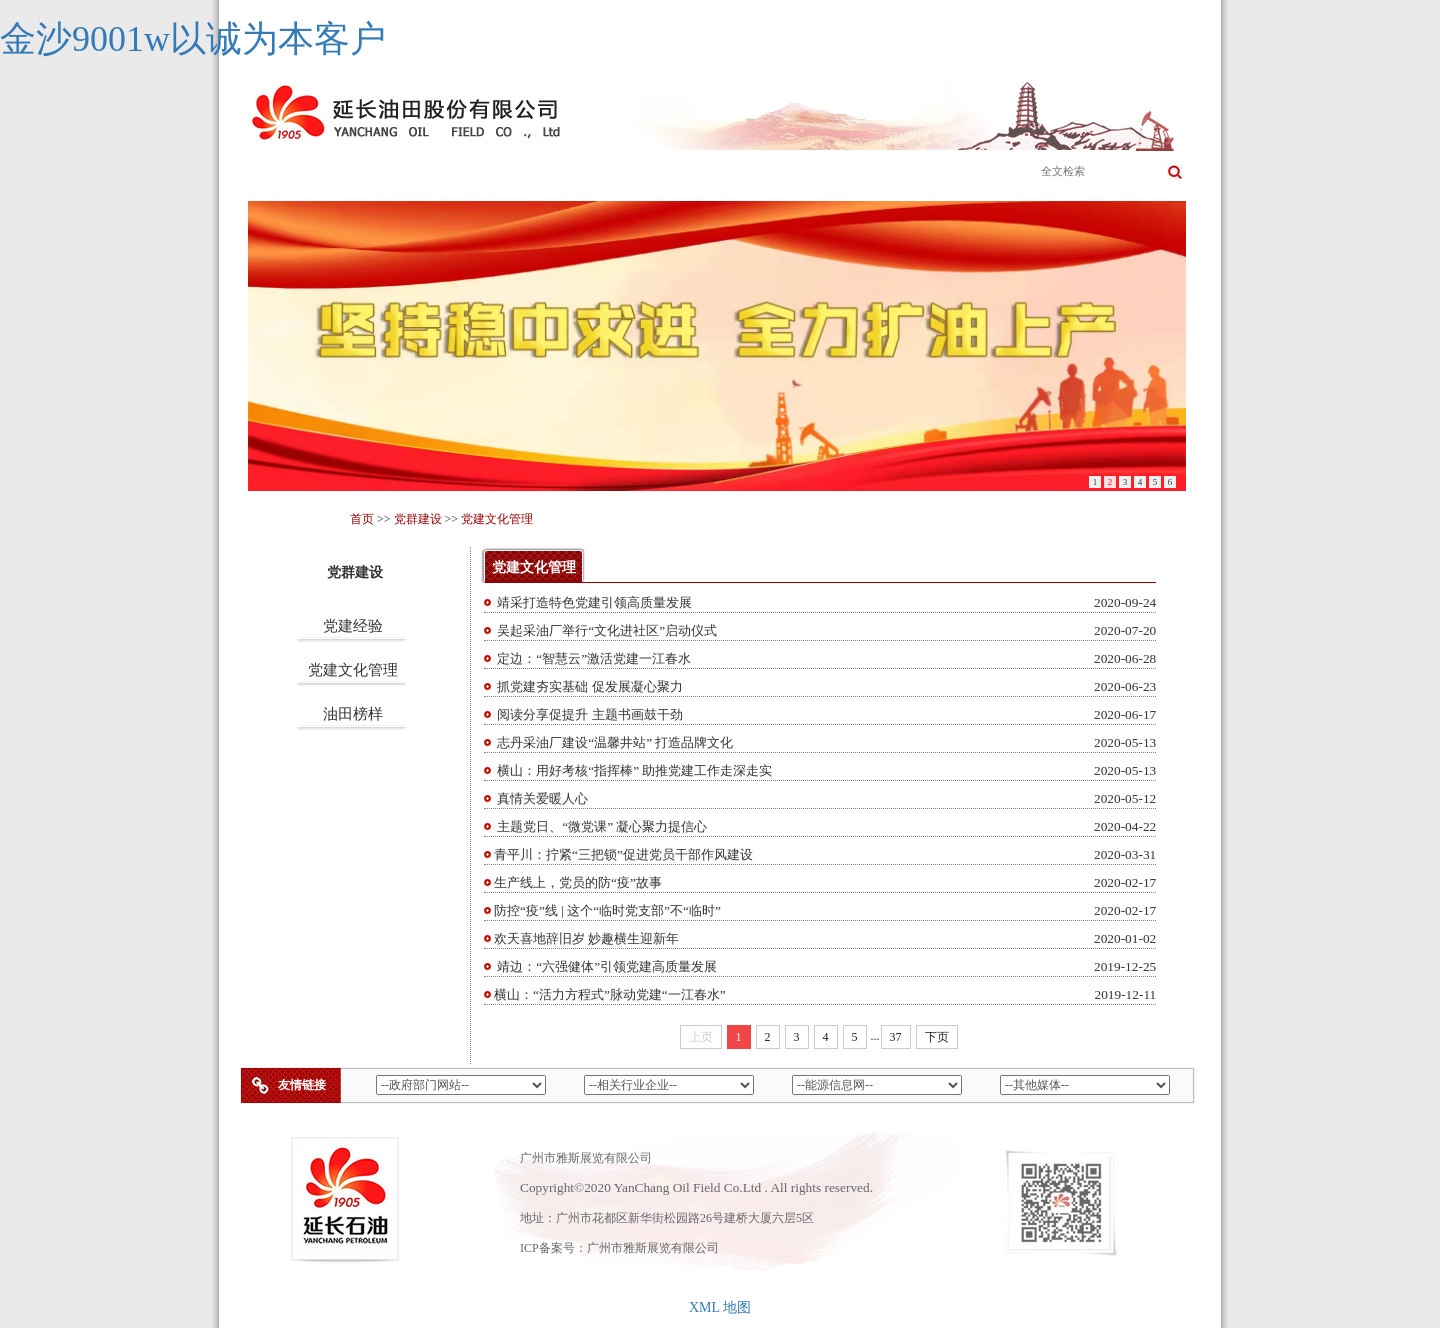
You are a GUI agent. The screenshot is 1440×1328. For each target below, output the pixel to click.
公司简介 (387, 173)
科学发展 (862, 173)
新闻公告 (767, 173)
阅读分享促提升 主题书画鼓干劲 (588, 714)
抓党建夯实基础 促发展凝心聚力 (588, 686)
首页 (292, 173)
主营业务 (482, 173)
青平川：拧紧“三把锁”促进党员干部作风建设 (623, 854)
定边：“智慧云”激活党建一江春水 (592, 658)
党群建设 (957, 173)
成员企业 (672, 173)
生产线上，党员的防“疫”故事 (578, 882)
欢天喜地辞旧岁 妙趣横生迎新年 (586, 938)
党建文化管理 (497, 519)
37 (896, 1037)
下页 (937, 1037)
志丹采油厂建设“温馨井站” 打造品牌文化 (614, 742)
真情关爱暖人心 (541, 798)
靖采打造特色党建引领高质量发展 (593, 602)
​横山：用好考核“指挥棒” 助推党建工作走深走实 (633, 770)
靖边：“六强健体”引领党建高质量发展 (605, 966)
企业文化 (577, 173)
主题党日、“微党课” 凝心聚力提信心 (601, 826)
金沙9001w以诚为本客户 (193, 39)
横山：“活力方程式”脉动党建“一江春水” (610, 994)
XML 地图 (720, 1307)
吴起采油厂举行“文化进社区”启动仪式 (605, 630)
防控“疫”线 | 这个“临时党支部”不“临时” (607, 910)
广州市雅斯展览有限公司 (653, 1248)
